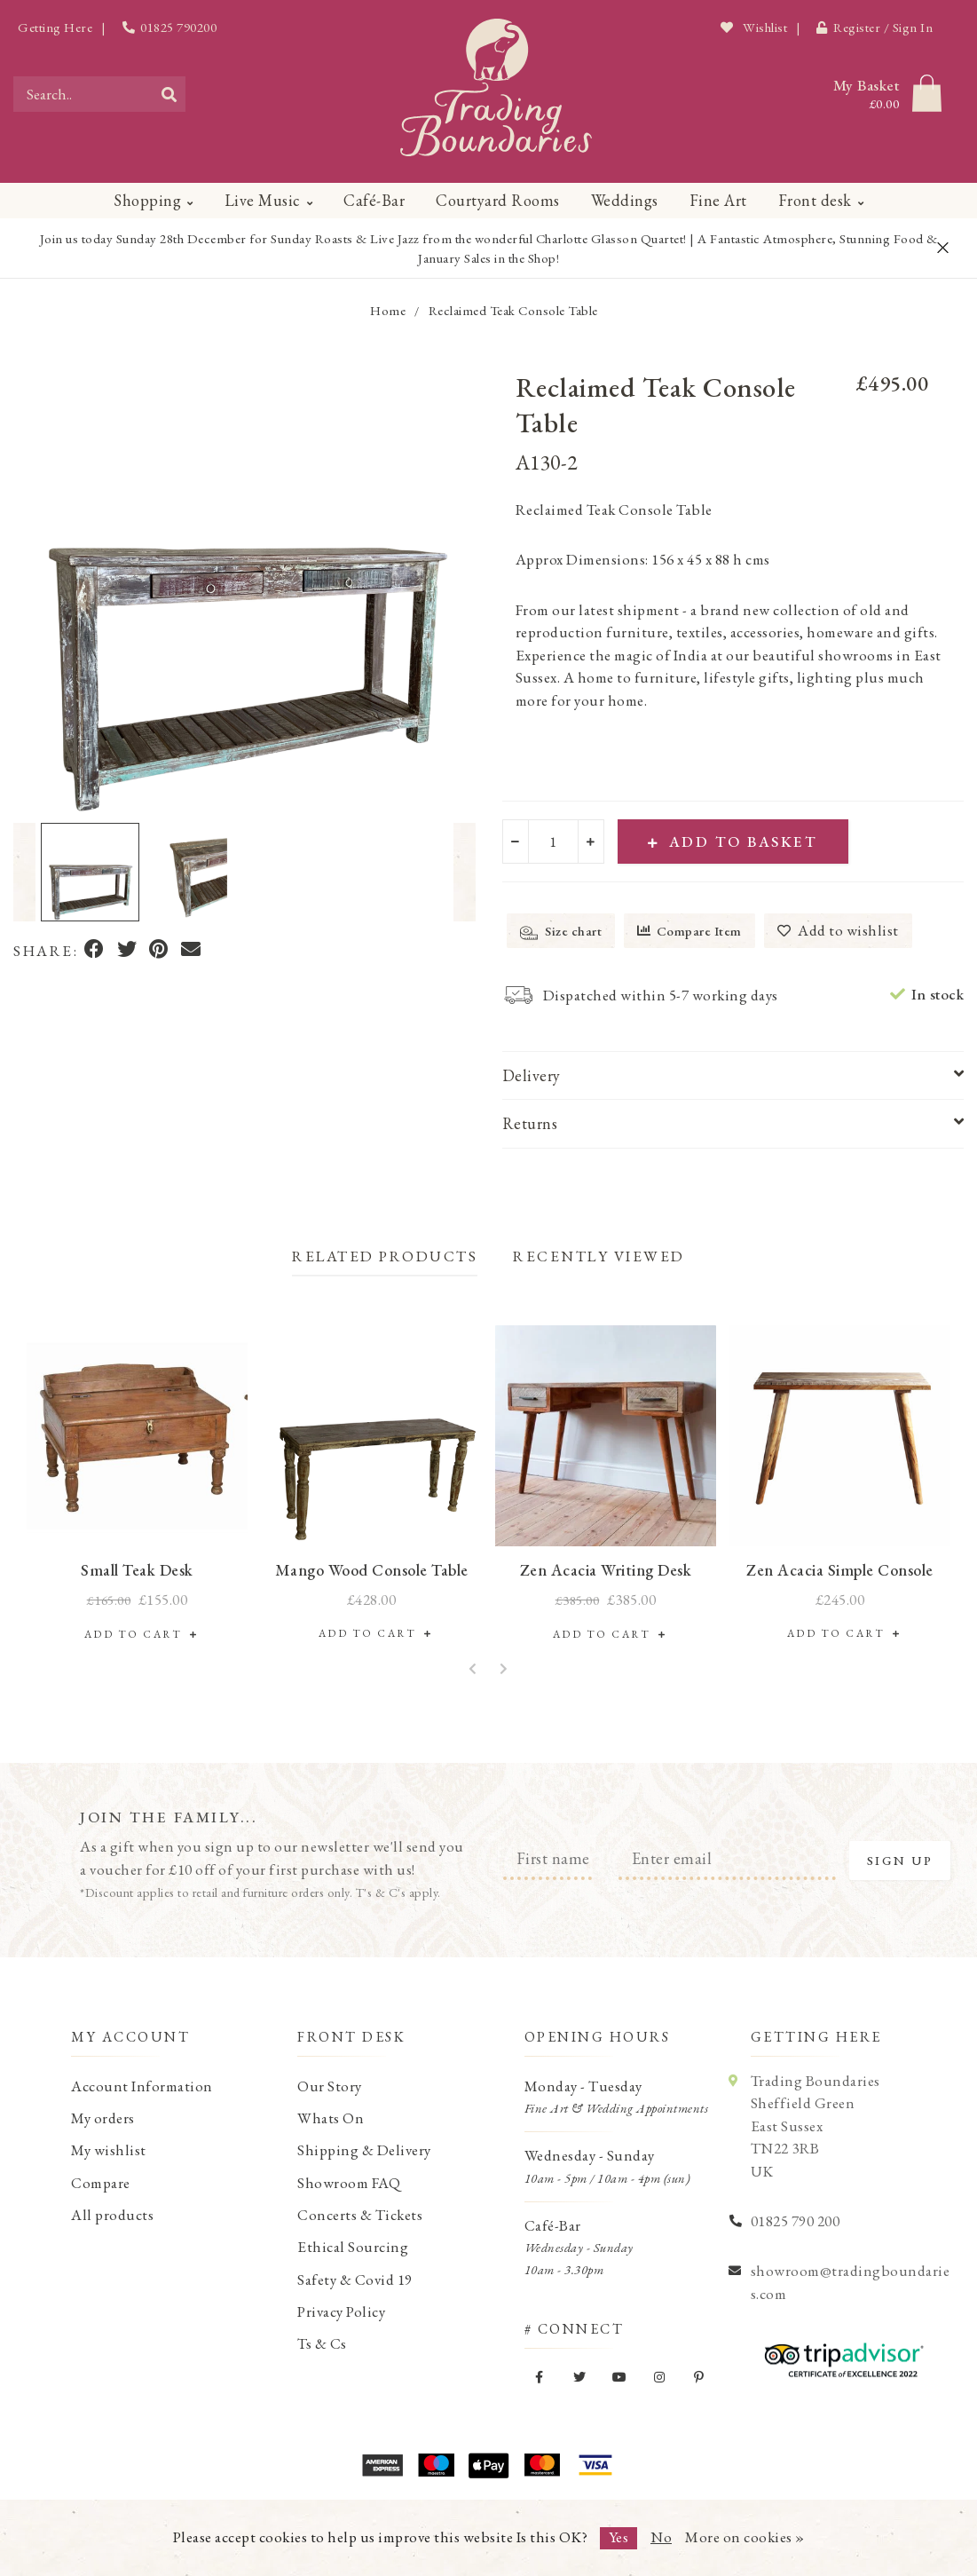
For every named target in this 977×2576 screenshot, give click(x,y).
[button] (24, 872)
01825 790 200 (795, 2221)
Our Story (329, 2086)
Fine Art (718, 200)
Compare (100, 2183)
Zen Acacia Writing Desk (606, 1570)
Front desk (815, 200)
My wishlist (108, 2150)
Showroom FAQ (348, 2183)
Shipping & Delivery (364, 2150)
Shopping (147, 200)
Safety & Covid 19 (355, 2279)
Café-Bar (374, 200)
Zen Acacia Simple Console (840, 1570)
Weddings (624, 200)
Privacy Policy (341, 2311)
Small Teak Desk (137, 1570)
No (661, 2537)
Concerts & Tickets (359, 2214)
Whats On (330, 2118)
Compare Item (689, 930)
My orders (103, 2118)
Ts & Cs (322, 2343)
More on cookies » (745, 2537)
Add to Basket (732, 841)
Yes (619, 2537)
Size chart (561, 932)
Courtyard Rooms (498, 200)
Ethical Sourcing (352, 2246)
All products (112, 2214)
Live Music (263, 200)
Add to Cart (137, 1634)
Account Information (142, 2086)
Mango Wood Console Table (372, 1570)
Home (388, 310)
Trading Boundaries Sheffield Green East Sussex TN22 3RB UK (815, 2126)
